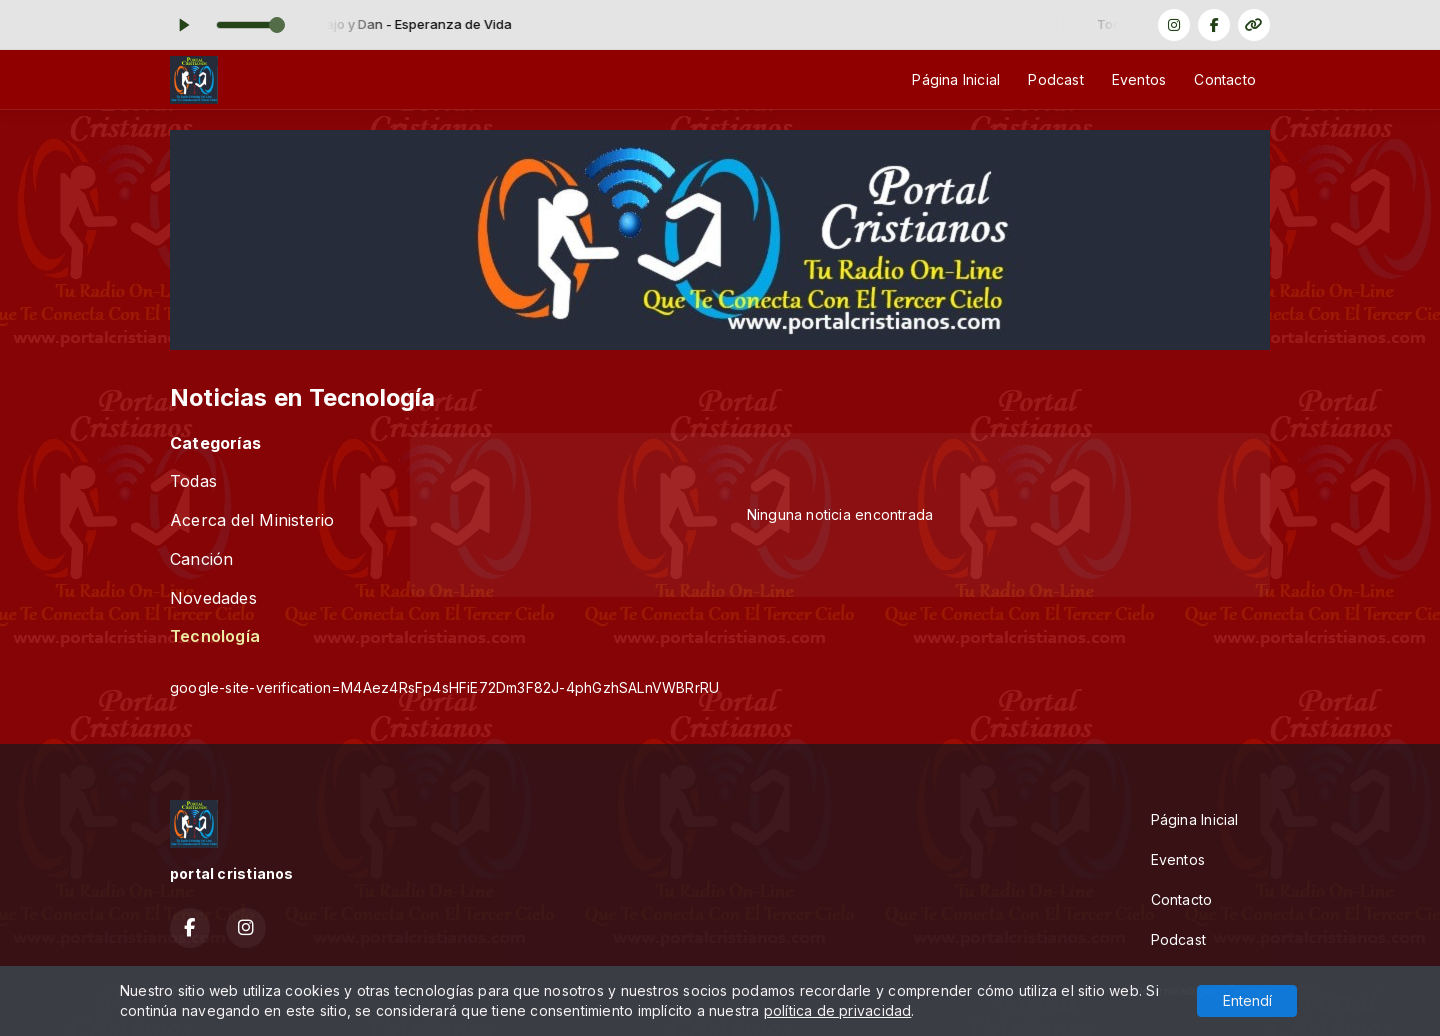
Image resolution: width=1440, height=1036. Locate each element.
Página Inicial (956, 79)
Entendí (1247, 1000)
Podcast (1055, 79)
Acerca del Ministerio (252, 520)
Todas (193, 481)
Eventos (1139, 79)
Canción (201, 559)
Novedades (213, 598)
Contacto (1225, 79)
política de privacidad (838, 1010)
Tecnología (215, 636)
